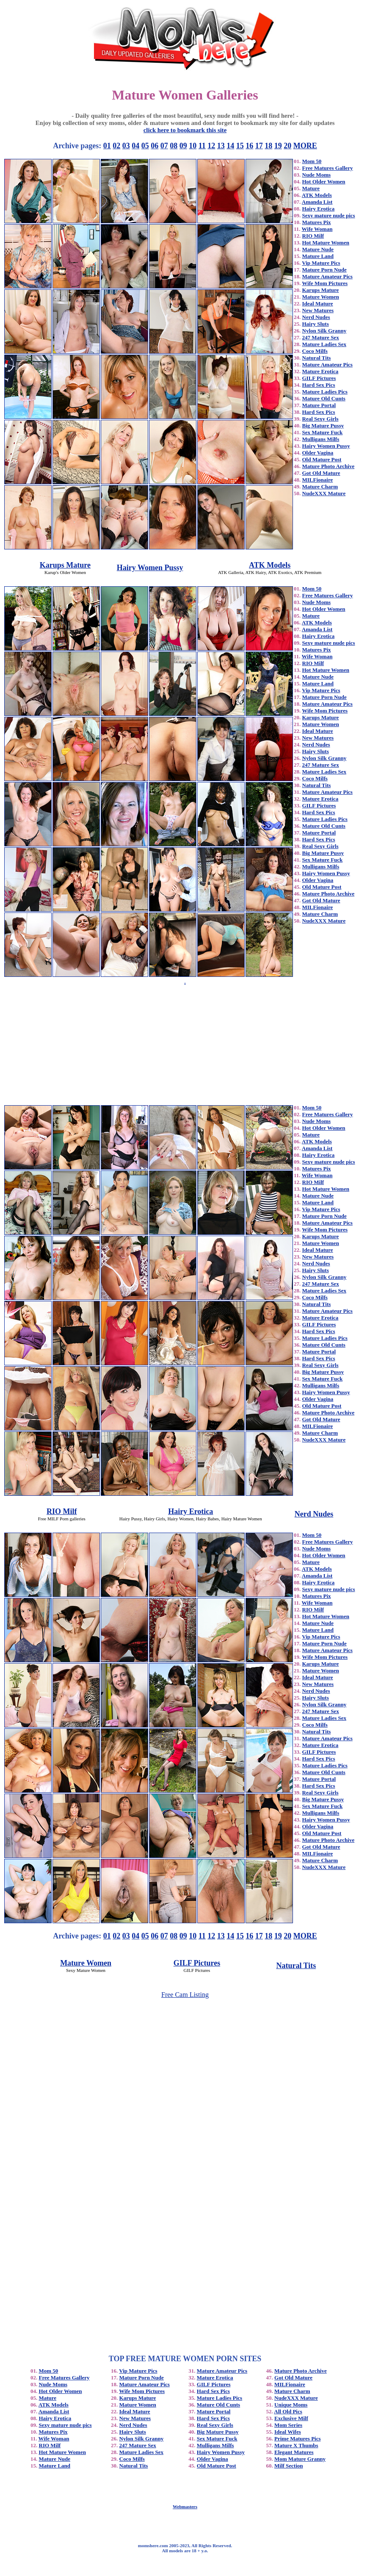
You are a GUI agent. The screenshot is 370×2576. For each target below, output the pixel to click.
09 (183, 145)
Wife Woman (317, 229)
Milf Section (288, 2465)
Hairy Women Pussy (326, 446)
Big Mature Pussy (323, 425)
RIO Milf (313, 236)
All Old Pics (288, 2411)
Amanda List (317, 202)
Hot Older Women (323, 181)
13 (221, 145)
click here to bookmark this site (185, 130)
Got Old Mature (321, 473)
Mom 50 (312, 161)
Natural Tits (316, 358)
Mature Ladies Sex (324, 344)
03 (126, 145)
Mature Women (320, 297)
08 (173, 145)
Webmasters (185, 2506)
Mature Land (318, 256)
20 (287, 145)
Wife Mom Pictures (325, 283)
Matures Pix (316, 222)
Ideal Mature (317, 303)
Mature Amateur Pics (327, 276)
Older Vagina (318, 452)
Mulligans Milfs (321, 439)
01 (107, 145)
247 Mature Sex (320, 337)
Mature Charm (320, 486)
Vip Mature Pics (321, 263)
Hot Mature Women (325, 242)
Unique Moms (290, 2404)
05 (145, 145)
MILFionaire (317, 480)
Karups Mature (320, 290)
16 (249, 145)
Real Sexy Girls (320, 419)
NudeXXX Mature (324, 493)
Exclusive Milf (291, 2418)
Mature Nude (318, 249)
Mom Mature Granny (300, 2459)
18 (268, 145)
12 (211, 145)
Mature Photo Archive (328, 466)
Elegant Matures (294, 2452)
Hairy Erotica (318, 208)
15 (240, 145)
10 (192, 145)
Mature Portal (319, 405)
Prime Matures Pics (297, 2438)
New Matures (318, 310)
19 (278, 145)
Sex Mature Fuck (322, 432)
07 (164, 145)
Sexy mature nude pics (328, 215)
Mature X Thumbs (296, 2445)
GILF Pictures (319, 378)
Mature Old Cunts (323, 398)
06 (154, 145)
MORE (305, 145)
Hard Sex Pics (318, 385)
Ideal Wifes (287, 2432)
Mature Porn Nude (324, 269)
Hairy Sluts (315, 324)
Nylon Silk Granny (324, 330)
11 (202, 145)
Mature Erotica (320, 371)
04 (135, 145)
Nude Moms (316, 175)
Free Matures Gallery (327, 168)
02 (116, 145)
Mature (311, 188)
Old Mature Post (322, 459)
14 (230, 145)
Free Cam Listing (185, 1994)
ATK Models (317, 195)
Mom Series (288, 2425)
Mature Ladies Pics (325, 391)
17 (259, 145)
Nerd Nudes (316, 317)
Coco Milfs (315, 351)
